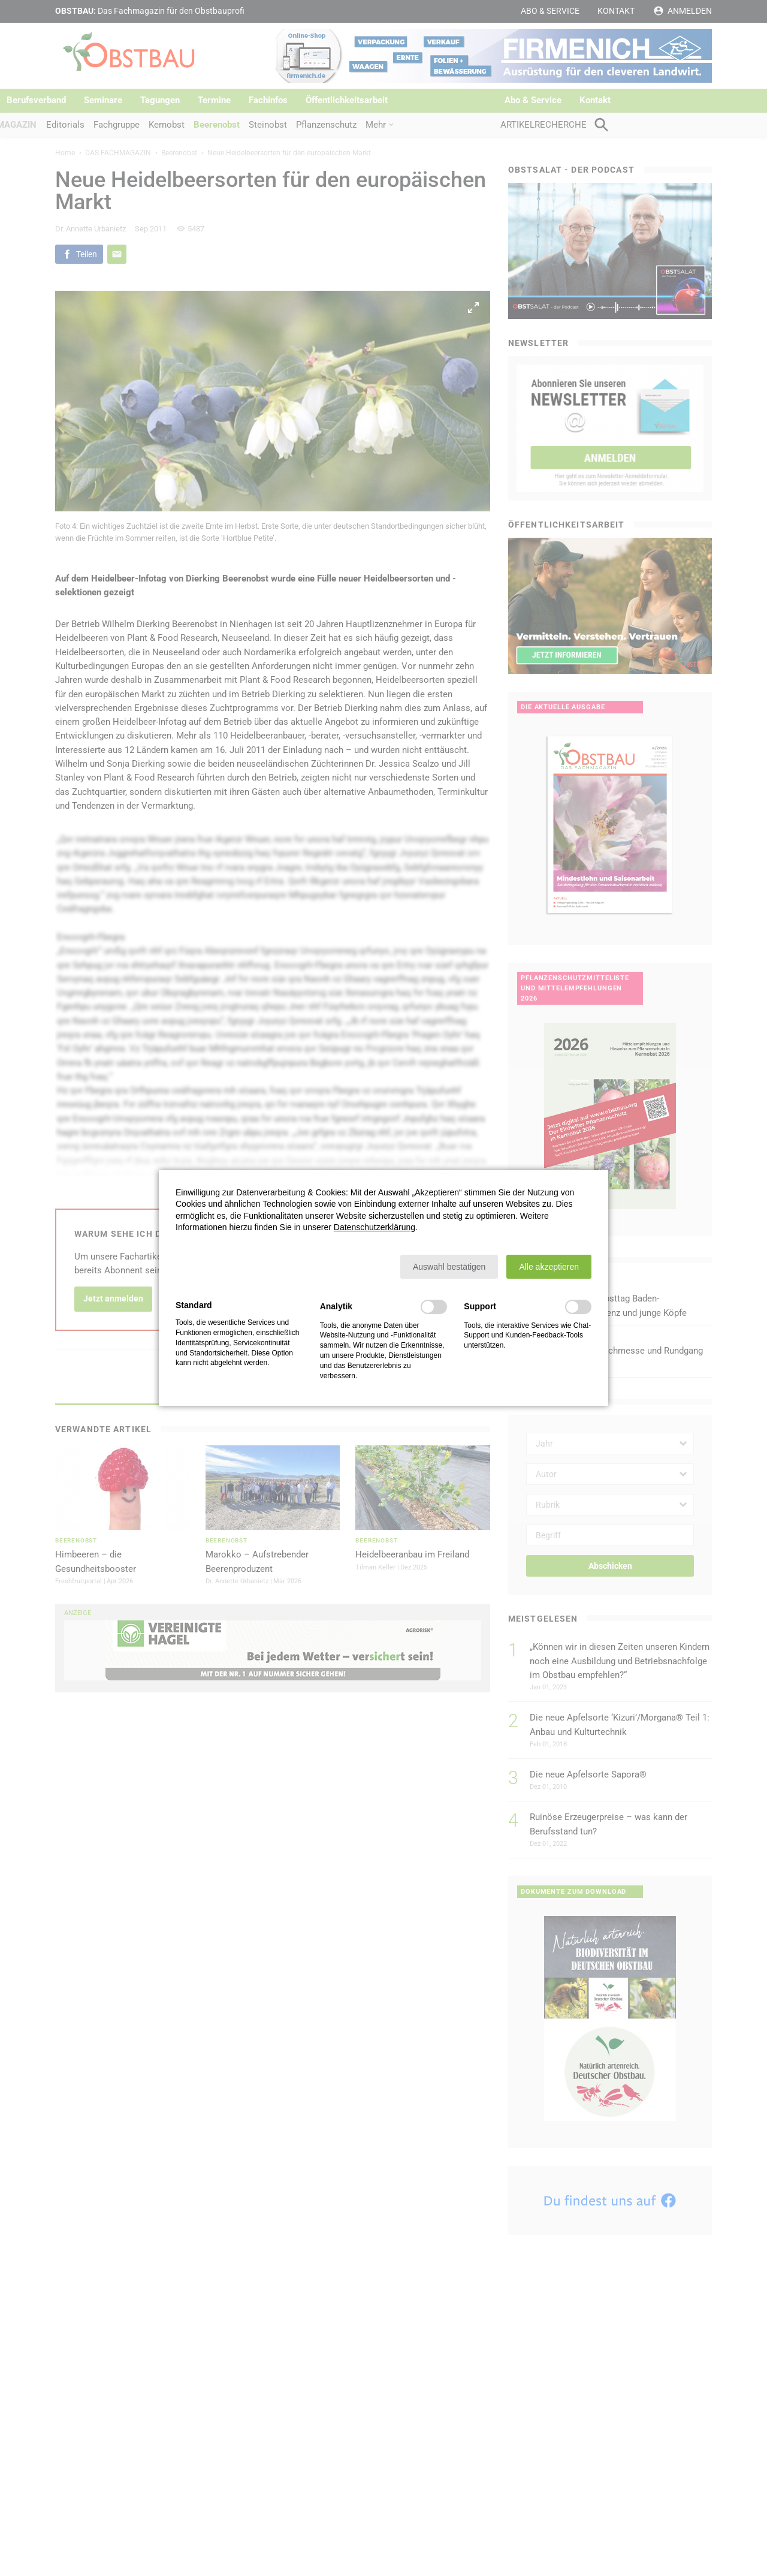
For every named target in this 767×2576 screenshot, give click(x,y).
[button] (449, 1267)
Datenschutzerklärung (374, 1227)
